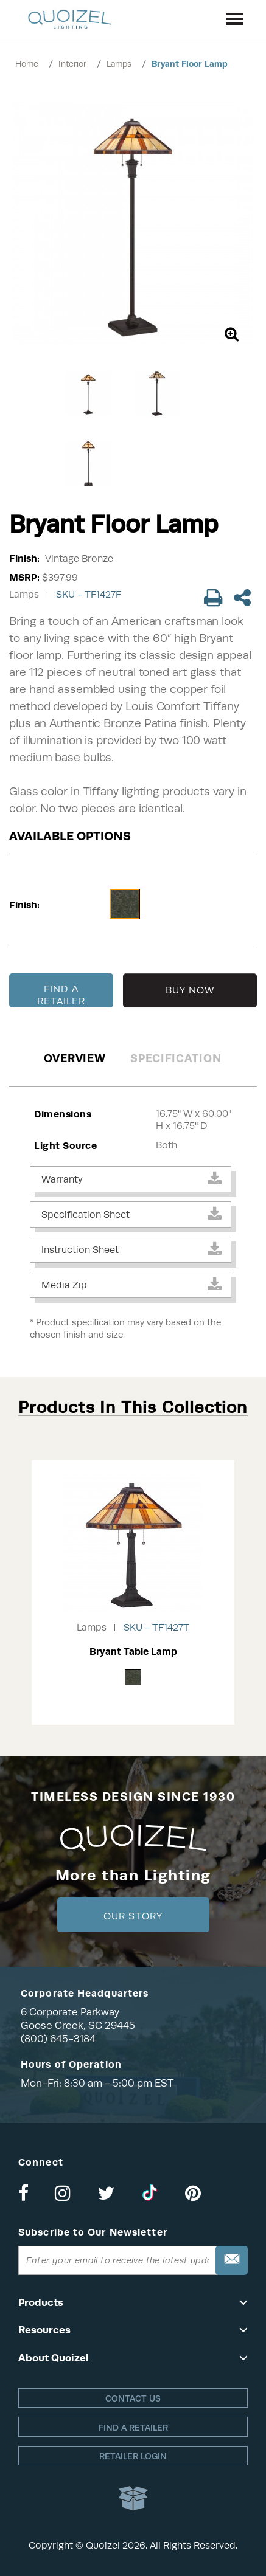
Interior (72, 64)
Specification (175, 1058)
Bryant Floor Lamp (190, 64)
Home (26, 64)
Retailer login (133, 2456)
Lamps (119, 64)
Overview (75, 1058)
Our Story (133, 1916)
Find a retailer (133, 2428)
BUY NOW (190, 990)
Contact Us (133, 2398)
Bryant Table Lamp (133, 1651)
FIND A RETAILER (61, 995)
